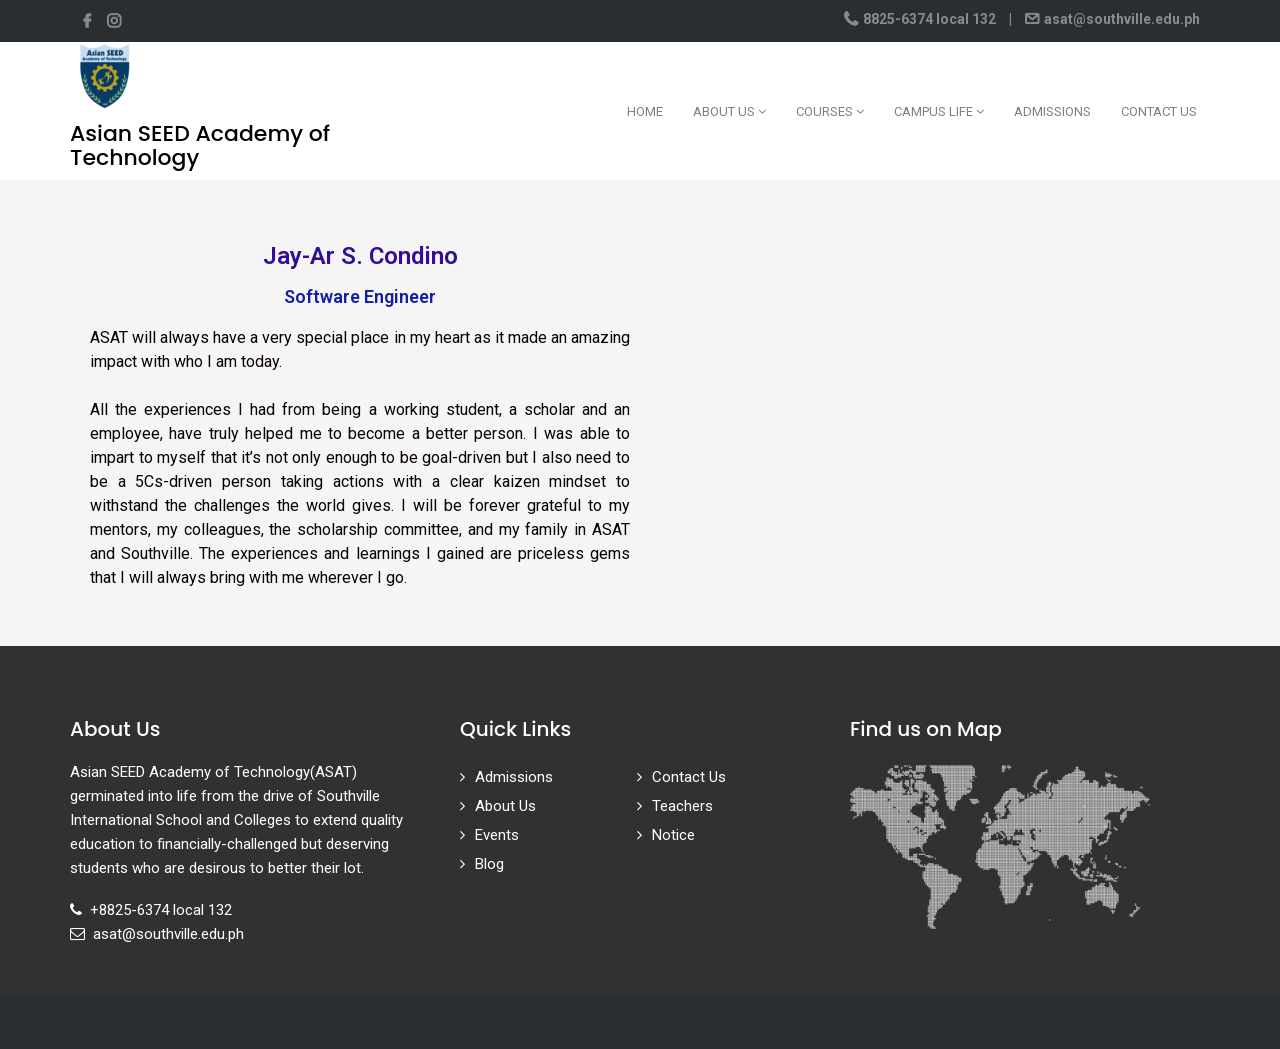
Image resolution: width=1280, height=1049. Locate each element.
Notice (673, 835)
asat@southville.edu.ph (1120, 19)
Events (497, 835)
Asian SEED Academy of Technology (200, 145)
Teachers (682, 806)
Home (645, 111)
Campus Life (939, 111)
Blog (489, 864)
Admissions (1052, 111)
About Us (729, 111)
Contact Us (1159, 111)
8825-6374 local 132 (929, 19)
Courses (830, 111)
